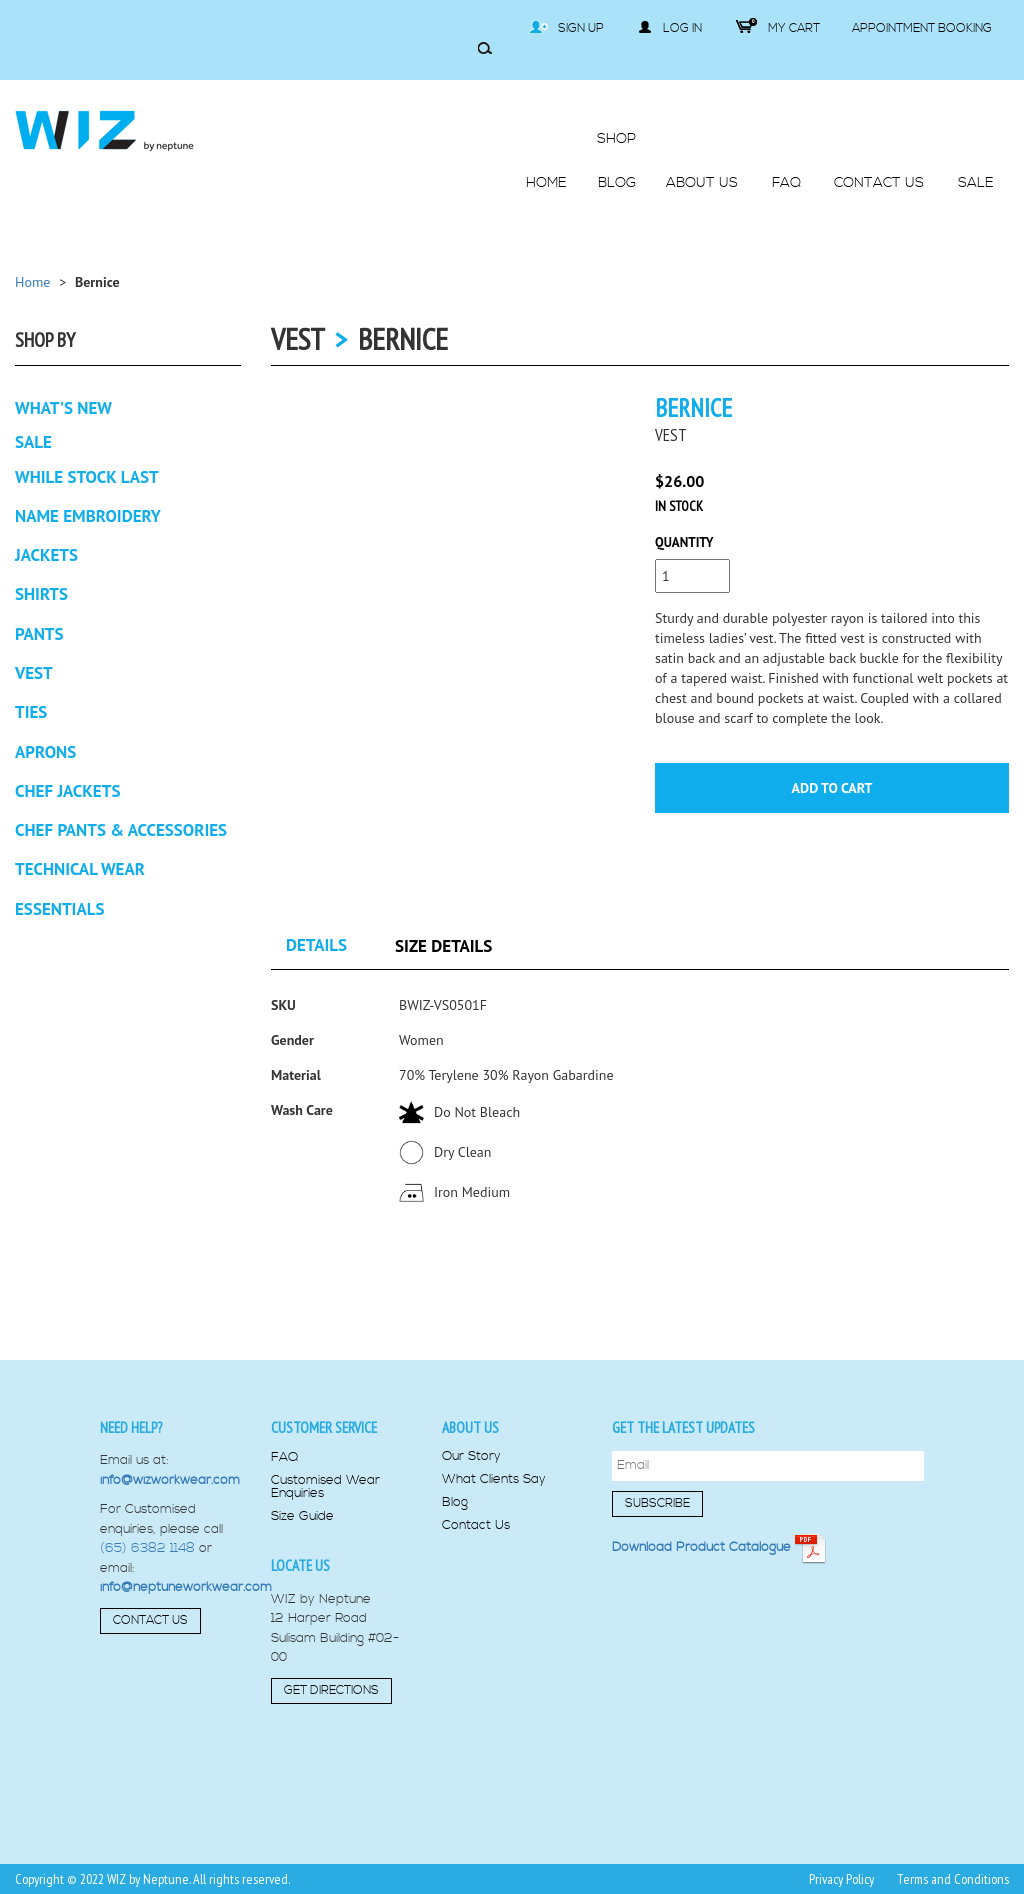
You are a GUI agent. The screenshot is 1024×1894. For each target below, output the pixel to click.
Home (32, 282)
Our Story (471, 1456)
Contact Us (150, 1620)
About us (470, 1427)
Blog (455, 1502)
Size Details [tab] (443, 946)
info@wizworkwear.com (170, 1480)
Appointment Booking (922, 28)
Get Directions (331, 1690)
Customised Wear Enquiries (325, 1487)
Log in (670, 28)
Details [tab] (316, 945)
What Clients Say (494, 1479)
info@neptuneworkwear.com (186, 1587)
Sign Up (566, 28)
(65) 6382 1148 (147, 1548)
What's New (63, 408)
